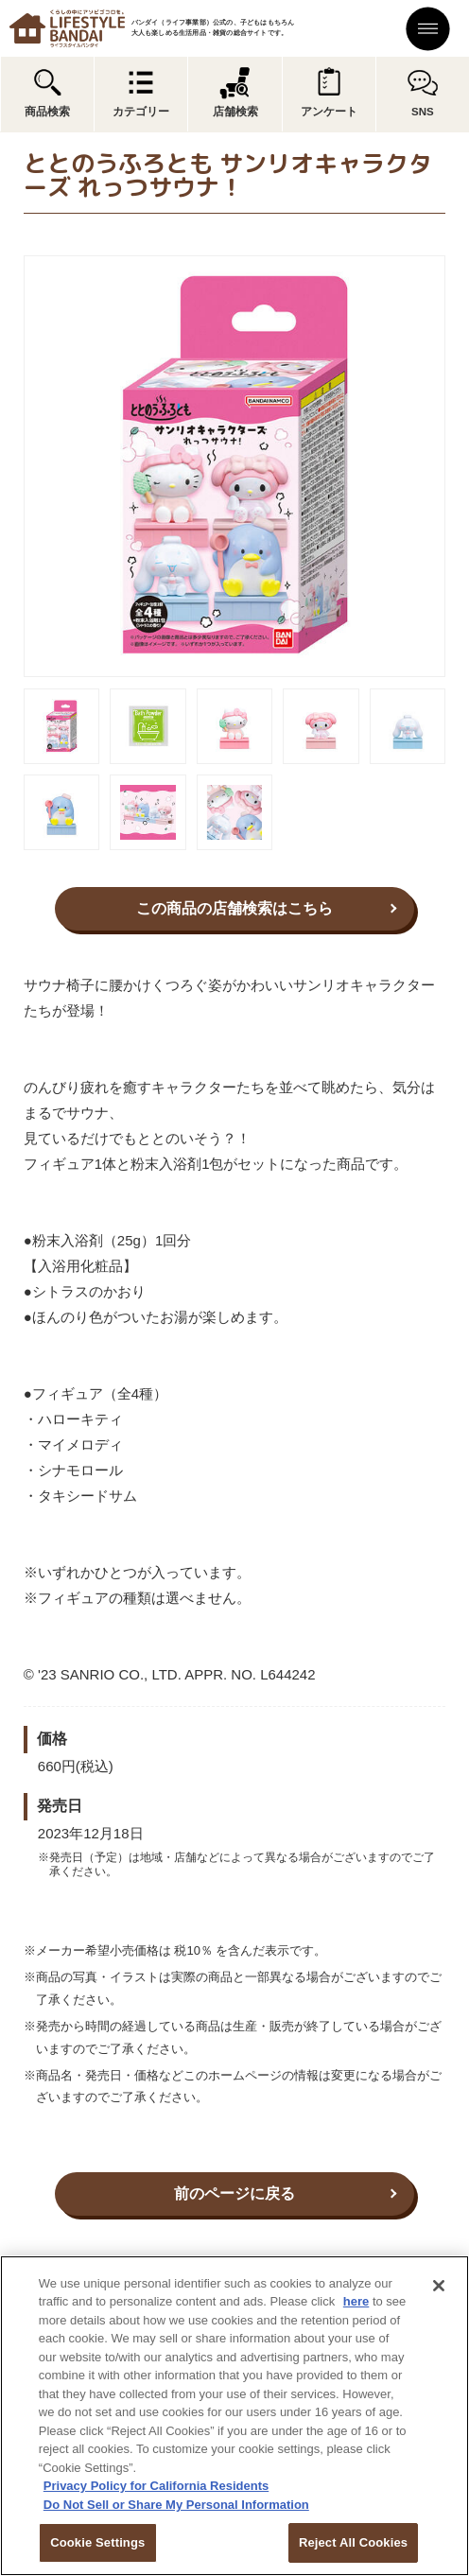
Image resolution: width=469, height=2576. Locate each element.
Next (458, 466)
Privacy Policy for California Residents (156, 2486)
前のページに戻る (234, 2193)
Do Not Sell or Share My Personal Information (176, 2505)
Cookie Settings (97, 2542)
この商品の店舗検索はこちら (234, 908)
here (356, 2301)
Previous (10, 466)
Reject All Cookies (353, 2542)
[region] (234, 2415)
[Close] (439, 2285)
